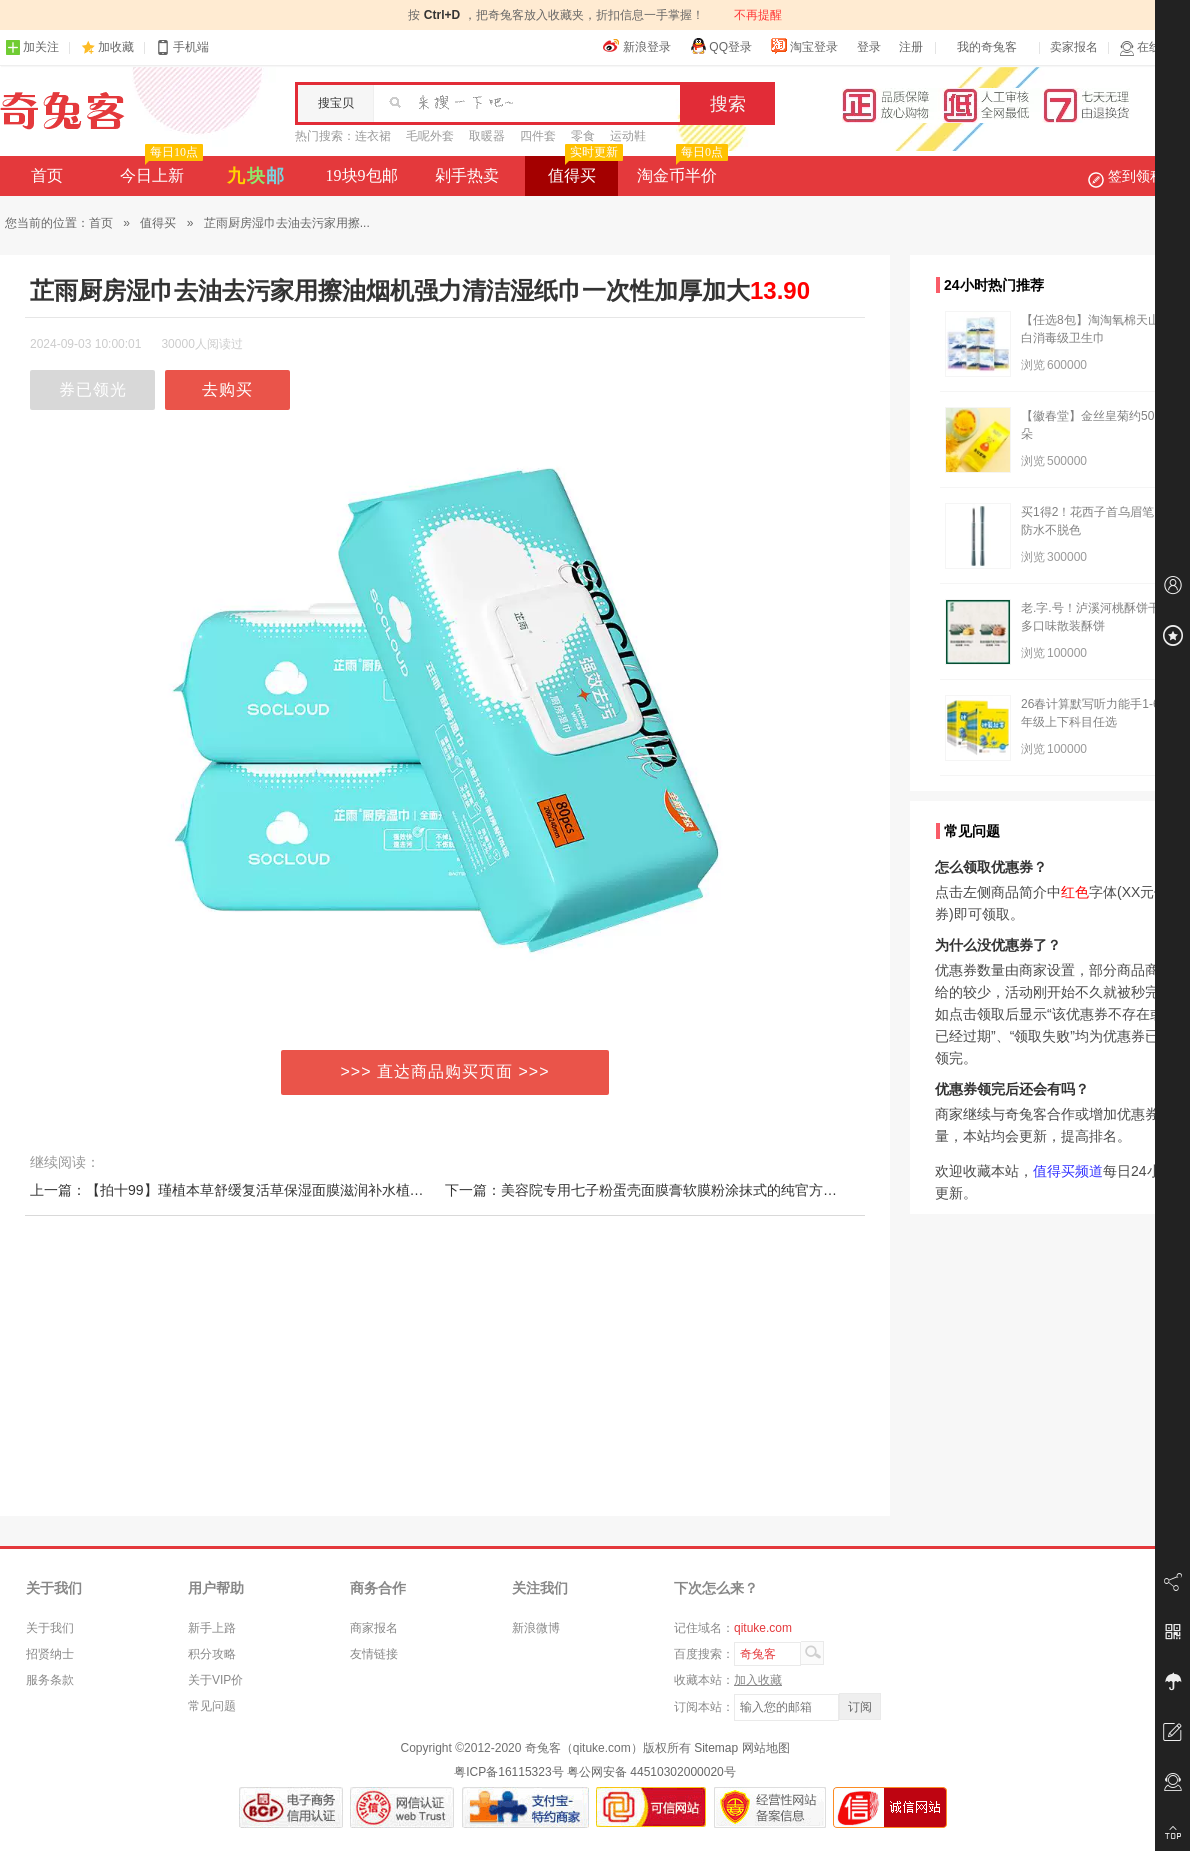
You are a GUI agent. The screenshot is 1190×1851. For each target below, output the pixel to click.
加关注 (32, 47)
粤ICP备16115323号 (508, 1772)
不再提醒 (758, 15)
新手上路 (212, 1628)
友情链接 (374, 1654)
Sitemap (716, 1748)
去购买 (227, 389)
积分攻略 (212, 1654)
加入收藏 (758, 1680)
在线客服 (1152, 47)
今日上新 (159, 170)
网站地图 (766, 1748)
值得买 (583, 170)
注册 (911, 47)
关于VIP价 (215, 1680)
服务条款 (50, 1680)
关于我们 (50, 1628)
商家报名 (374, 1628)
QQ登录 (720, 46)
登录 (869, 47)
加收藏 (116, 47)
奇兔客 (62, 111)
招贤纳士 (50, 1654)
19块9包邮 (362, 175)
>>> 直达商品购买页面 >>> (445, 1071)
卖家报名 (1074, 47)
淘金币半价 (680, 170)
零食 (583, 136)
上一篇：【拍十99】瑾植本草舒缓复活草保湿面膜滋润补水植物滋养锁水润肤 (269, 1190)
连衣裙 (373, 136)
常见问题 (212, 1706)
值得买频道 (1068, 1171)
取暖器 (487, 136)
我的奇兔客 (987, 47)
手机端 (182, 47)
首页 (47, 175)
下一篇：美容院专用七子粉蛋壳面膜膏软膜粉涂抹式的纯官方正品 (648, 1190)
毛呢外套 (430, 136)
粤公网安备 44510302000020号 (651, 1772)
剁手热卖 (467, 175)
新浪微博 (536, 1628)
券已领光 (93, 389)
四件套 (538, 136)
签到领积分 (1136, 176)
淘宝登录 (804, 46)
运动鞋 (628, 136)
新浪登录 (637, 46)
